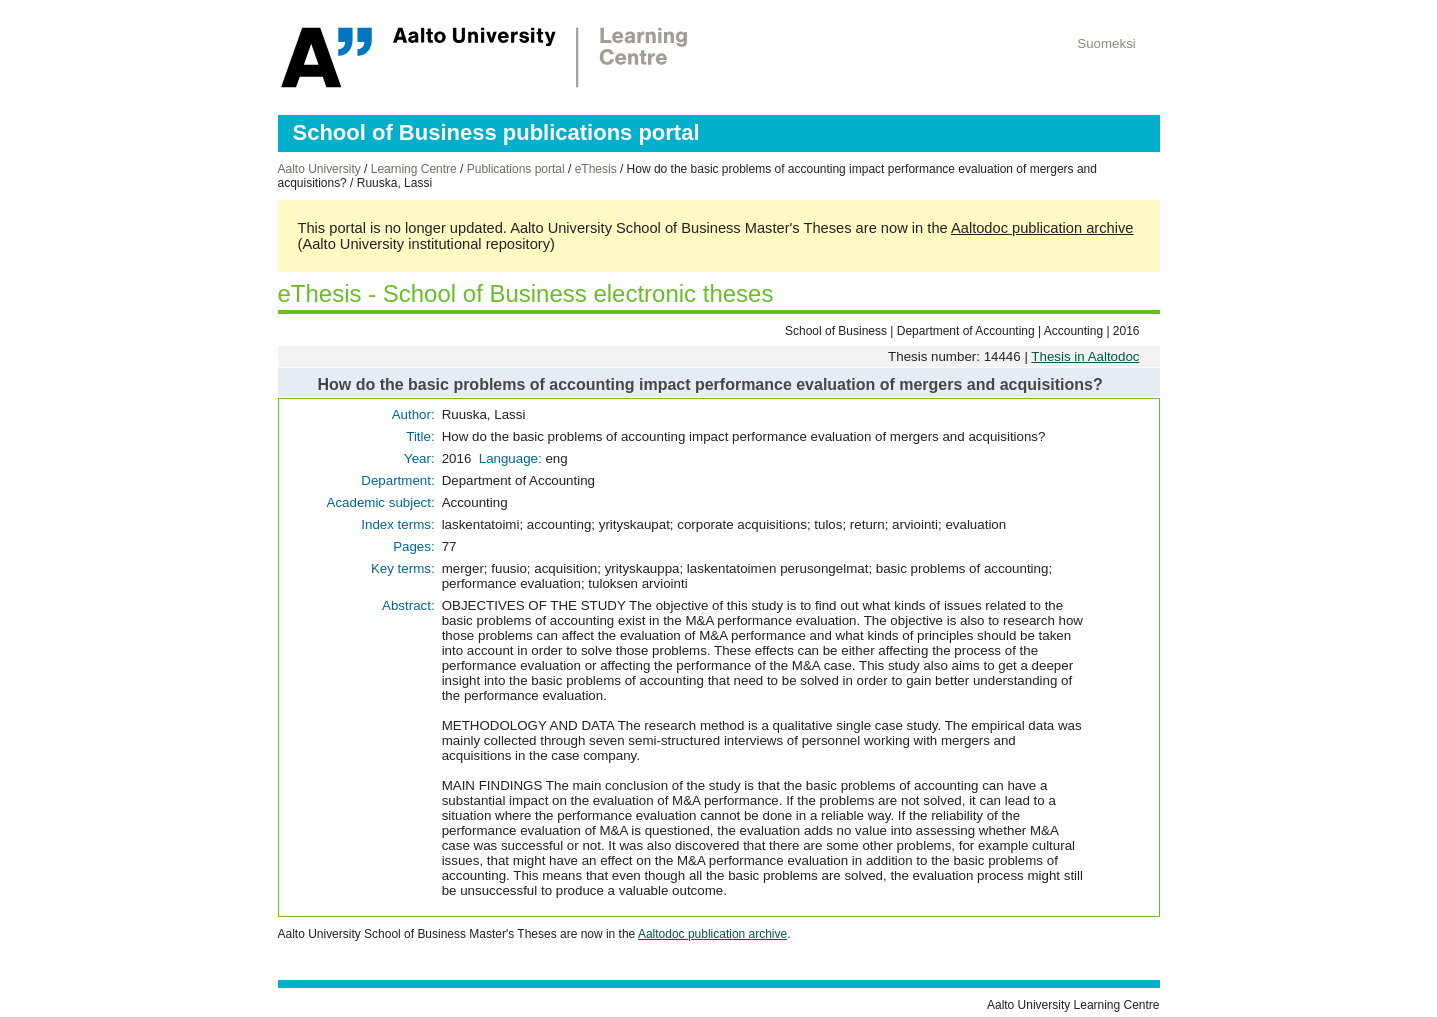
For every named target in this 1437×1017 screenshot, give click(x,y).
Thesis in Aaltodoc (1085, 356)
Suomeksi (1106, 43)
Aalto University (319, 169)
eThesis (596, 169)
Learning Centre (414, 169)
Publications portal (516, 169)
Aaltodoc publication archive (1042, 228)
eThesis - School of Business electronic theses (526, 293)
